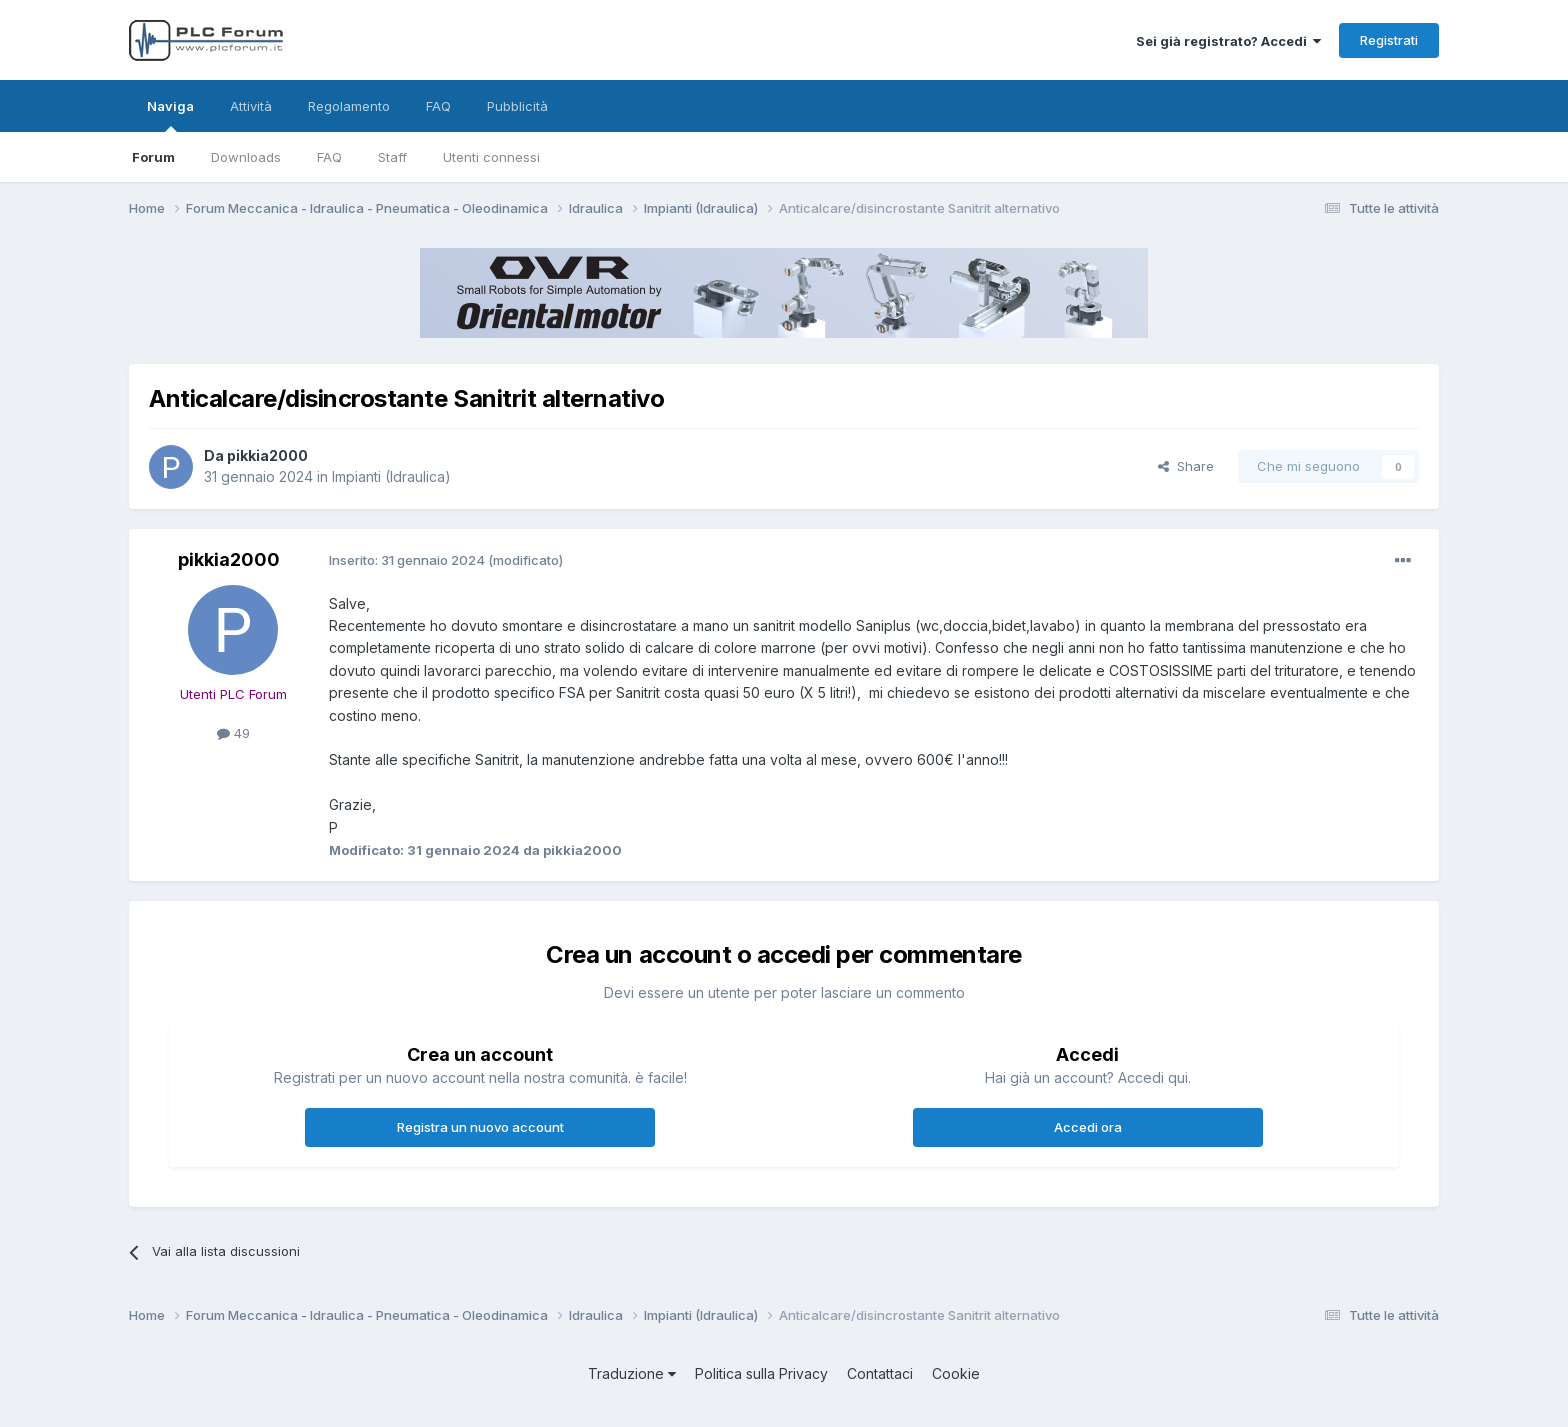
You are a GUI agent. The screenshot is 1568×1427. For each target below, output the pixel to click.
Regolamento (349, 106)
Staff (392, 157)
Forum (153, 157)
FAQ (329, 157)
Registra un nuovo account (480, 1127)
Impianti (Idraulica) (391, 476)
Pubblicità (517, 106)
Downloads (246, 157)
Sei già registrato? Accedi (1228, 41)
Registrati (1389, 40)
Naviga (170, 115)
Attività (251, 106)
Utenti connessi (491, 157)
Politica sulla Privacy (761, 1373)
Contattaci (880, 1373)
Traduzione (632, 1373)
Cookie (956, 1373)
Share (1186, 466)
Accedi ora (1088, 1127)
